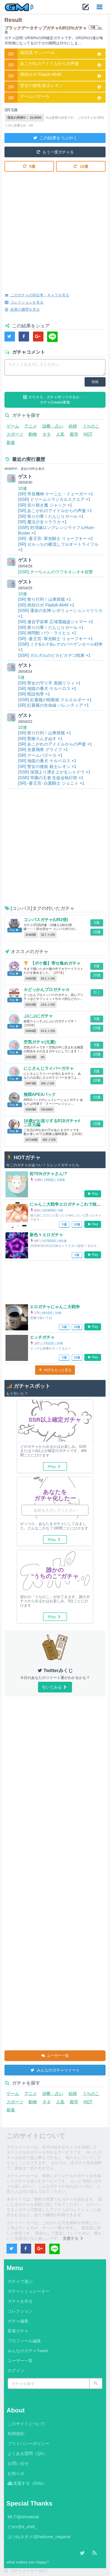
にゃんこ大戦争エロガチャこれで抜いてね (69, 1204)
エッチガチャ (42, 1337)
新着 (11, 442)
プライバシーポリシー (29, 2443)
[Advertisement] (55, 228)
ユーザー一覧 (55, 2055)
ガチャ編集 (18, 2321)
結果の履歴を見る (22, 308)
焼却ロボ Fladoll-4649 (40, 74)
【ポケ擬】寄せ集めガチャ (55, 963)
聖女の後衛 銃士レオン (41, 85)
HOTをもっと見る (55, 1370)
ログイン (16, 2370)
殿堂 (74, 434)
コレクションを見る (23, 301)
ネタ (46, 434)
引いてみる (54, 1686)
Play (92, 1194)
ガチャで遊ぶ (20, 2281)
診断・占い (52, 426)
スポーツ (15, 434)
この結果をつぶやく (55, 137)
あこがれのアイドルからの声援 (49, 63)
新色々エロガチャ (46, 1235)
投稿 (95, 382)
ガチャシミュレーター (29, 2291)
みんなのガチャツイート (55, 2069)
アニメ (30, 426)
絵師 (73, 426)
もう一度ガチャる (55, 151)
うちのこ (90, 426)
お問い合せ (18, 2463)
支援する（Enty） (27, 2483)
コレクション (20, 2311)
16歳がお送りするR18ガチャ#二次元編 (52, 1123)
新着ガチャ (18, 2331)
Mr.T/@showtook (23, 2517)
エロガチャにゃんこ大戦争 (55, 1307)
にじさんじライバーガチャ (49, 1068)
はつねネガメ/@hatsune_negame (39, 2537)
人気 (60, 434)
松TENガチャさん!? (48, 1174)
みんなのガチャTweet (28, 2351)
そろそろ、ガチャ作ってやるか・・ (55, 400)
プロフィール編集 (24, 2341)
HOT (88, 434)
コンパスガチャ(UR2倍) (46, 919)
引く (97, 992)
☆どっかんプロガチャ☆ (47, 989)
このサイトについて (26, 2424)
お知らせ (16, 2473)
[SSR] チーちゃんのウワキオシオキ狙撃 (55, 572)
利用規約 (16, 2433)
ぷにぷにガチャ (38, 1016)
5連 (29, 166)
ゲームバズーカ (35, 96)
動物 (33, 434)
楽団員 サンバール (37, 52)
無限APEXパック (40, 1094)
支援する (73, 2238)
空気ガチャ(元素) (40, 1042)
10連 (81, 166)
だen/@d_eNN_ (22, 2527)
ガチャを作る (20, 2301)
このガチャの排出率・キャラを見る (36, 294)
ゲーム (13, 426)
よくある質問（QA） (27, 2453)
